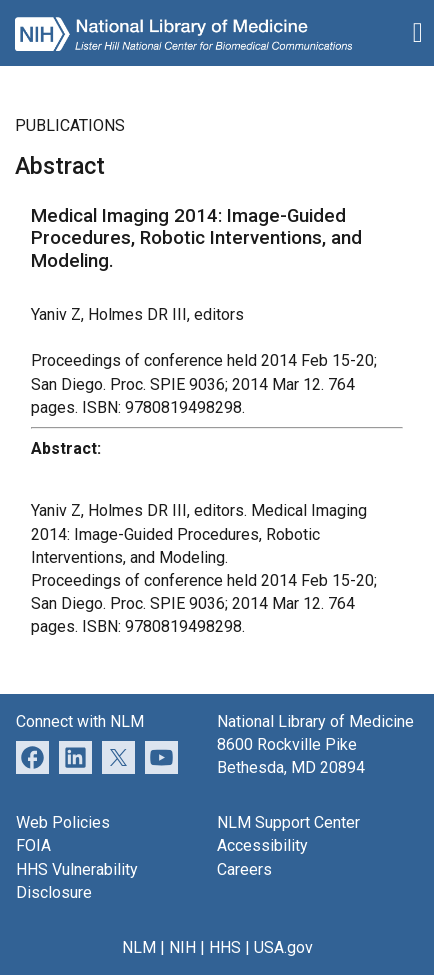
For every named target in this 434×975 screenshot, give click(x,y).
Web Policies (63, 822)
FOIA (33, 845)
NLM (139, 947)
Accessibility (262, 845)
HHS (225, 947)
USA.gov (283, 947)
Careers (244, 869)
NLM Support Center (288, 822)
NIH (182, 947)
